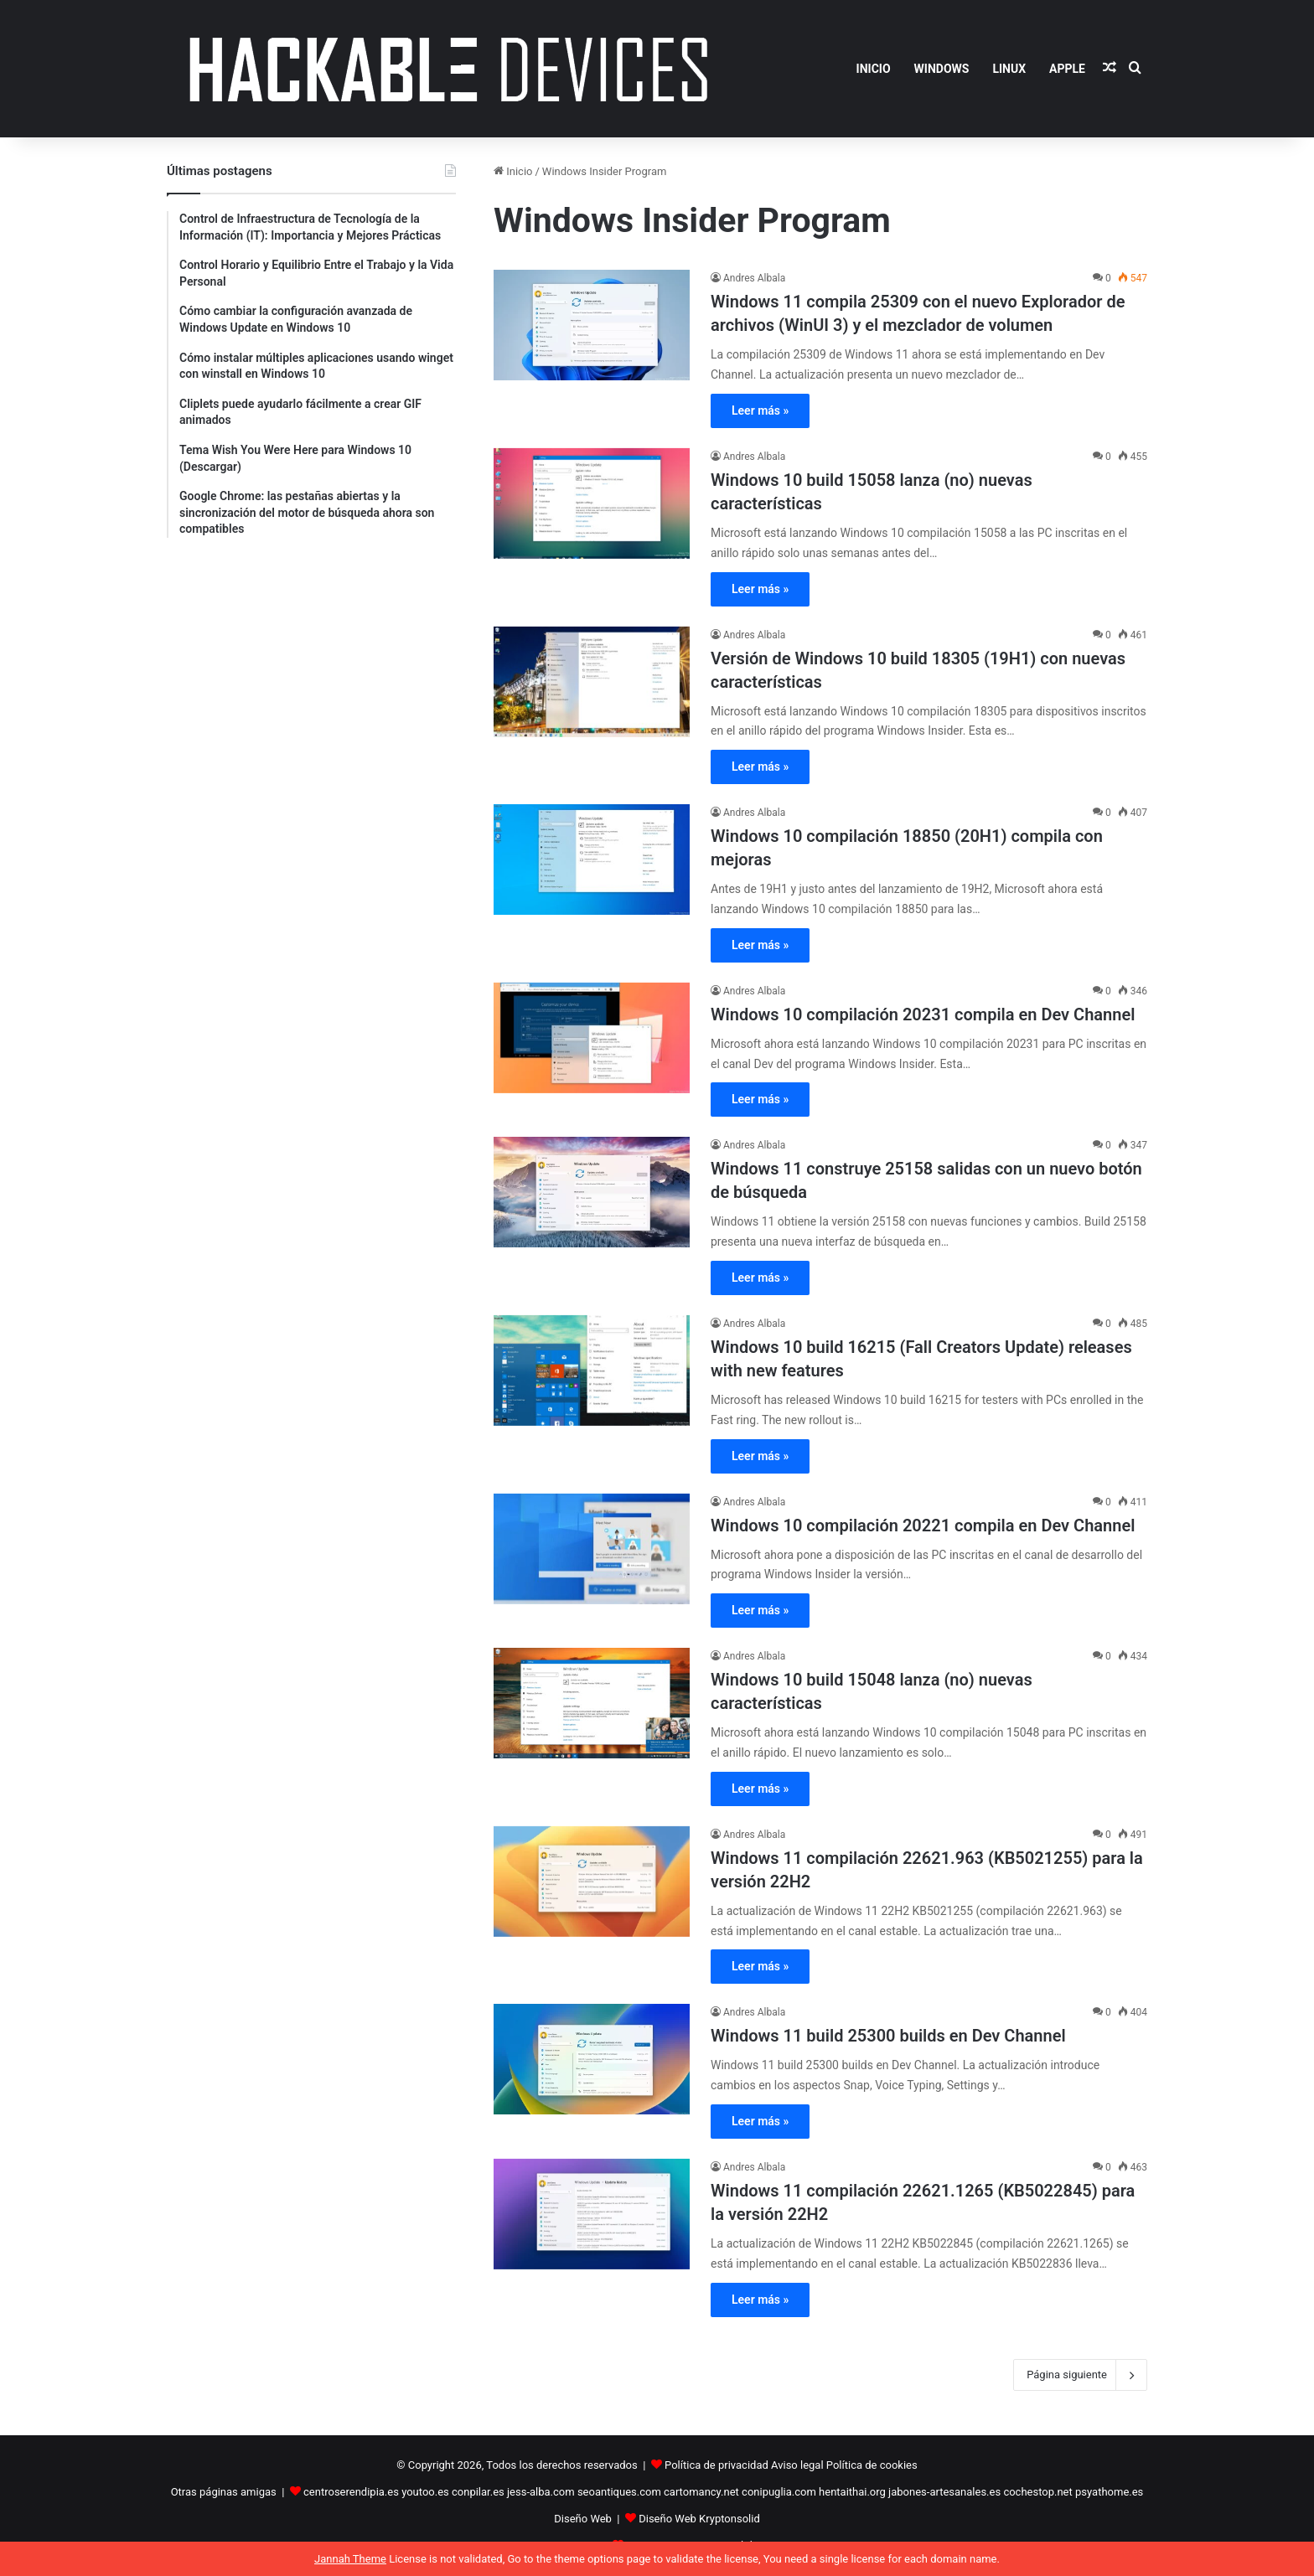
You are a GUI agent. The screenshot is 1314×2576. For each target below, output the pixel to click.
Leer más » (760, 410)
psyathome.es (1109, 2492)
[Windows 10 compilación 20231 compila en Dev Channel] (592, 1038)
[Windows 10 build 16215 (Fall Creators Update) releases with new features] (592, 1370)
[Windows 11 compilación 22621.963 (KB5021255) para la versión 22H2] (592, 1881)
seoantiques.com (619, 2492)
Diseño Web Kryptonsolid (699, 2518)
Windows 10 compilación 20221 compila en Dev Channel (923, 1525)
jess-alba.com (541, 2492)
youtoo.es (425, 2492)
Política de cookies (872, 2465)
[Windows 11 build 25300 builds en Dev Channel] (592, 2059)
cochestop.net (1037, 2492)
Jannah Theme (350, 2559)
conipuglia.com (779, 2492)
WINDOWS (942, 68)
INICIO (873, 68)
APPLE (1067, 68)
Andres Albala (754, 278)
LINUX (1009, 68)
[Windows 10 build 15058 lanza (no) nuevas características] (592, 503)
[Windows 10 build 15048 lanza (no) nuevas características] (592, 1703)
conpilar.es (478, 2492)
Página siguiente (1080, 2375)
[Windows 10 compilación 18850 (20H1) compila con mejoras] (592, 859)
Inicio (513, 171)
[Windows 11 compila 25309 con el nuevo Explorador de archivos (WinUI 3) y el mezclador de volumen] (592, 325)
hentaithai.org (852, 2492)
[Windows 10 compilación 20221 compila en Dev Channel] (592, 1549)
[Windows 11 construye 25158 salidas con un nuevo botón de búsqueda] (592, 1192)
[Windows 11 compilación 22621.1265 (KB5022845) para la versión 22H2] (592, 2214)
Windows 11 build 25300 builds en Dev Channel (888, 2036)
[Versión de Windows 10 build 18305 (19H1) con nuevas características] (592, 682)
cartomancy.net (701, 2492)
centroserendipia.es (351, 2492)
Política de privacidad (716, 2465)
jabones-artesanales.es (944, 2492)
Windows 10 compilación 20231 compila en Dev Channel (923, 1014)
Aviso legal (797, 2465)
